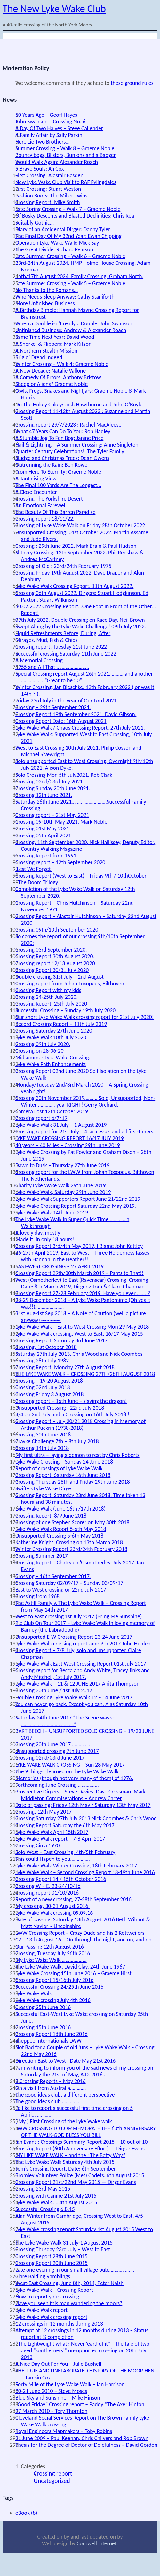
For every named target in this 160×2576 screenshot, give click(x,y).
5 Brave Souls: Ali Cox (39, 168)
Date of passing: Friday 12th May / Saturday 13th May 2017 (83, 1804)
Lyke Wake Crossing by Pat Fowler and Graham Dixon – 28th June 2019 (83, 1155)
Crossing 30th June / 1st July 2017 (53, 1690)
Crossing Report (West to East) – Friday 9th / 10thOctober (81, 875)
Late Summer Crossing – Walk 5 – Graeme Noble (70, 283)
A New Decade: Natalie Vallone (50, 370)
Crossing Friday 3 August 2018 (49, 1394)
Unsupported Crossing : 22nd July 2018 (59, 1407)
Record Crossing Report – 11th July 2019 (61, 1024)
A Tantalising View (36, 478)
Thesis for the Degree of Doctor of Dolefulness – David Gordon (86, 2444)
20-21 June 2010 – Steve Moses (51, 2390)
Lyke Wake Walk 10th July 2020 (50, 1037)
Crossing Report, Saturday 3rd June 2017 (61, 1340)
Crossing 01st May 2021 (42, 828)
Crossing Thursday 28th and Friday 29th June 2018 (72, 1481)
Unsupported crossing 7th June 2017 (57, 1751)
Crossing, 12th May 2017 (43, 1811)
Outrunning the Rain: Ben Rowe (51, 464)
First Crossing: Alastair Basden (49, 175)
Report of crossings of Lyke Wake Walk (59, 1468)
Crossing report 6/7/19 (41, 1118)
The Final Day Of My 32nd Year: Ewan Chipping (68, 236)
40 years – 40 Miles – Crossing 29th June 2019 (67, 1145)
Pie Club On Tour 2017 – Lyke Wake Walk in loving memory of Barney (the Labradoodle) (85, 1626)
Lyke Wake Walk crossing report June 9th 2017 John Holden (82, 1643)
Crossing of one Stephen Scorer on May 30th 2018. (73, 1522)
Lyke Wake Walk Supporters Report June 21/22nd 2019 (77, 1198)
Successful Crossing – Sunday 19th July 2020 (65, 1010)
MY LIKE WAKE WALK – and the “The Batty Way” (70, 2155)
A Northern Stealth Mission (46, 350)
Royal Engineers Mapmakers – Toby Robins (63, 2431)
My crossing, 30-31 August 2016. (52, 1906)
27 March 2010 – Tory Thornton (51, 2411)
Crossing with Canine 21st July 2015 (56, 2195)
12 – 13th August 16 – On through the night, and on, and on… (85, 1939)
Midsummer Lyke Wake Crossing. (52, 1057)
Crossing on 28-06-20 (39, 1050)
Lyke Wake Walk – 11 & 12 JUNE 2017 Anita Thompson (77, 1683)
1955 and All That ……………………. (52, 667)
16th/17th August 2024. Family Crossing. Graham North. (79, 276)
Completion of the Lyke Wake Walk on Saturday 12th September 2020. (75, 892)
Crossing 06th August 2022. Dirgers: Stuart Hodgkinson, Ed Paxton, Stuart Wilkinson (81, 596)
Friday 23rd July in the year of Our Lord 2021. (66, 700)
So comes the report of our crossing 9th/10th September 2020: (80, 940)
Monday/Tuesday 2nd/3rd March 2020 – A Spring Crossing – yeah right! (83, 1088)
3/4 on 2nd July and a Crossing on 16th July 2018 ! (72, 1414)
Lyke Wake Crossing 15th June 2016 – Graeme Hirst (73, 1973)
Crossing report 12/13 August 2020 (55, 963)
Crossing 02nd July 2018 (42, 1387)
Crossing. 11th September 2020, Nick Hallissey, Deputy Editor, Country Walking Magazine (85, 845)
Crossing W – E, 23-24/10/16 (47, 1885)
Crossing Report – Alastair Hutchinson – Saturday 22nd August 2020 (85, 919)
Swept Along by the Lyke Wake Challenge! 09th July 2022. (80, 626)
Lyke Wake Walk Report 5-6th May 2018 (60, 1529)
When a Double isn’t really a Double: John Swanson (73, 323)
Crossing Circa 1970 (37, 1845)
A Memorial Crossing (39, 660)
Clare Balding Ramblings (42, 2276)
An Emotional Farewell (41, 505)
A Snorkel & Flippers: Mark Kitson (53, 343)
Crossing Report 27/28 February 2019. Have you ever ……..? (82, 1293)
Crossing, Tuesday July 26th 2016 (52, 1953)
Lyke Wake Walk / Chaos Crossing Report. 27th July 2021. (80, 727)
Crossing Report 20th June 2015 (51, 2263)
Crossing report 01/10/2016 (47, 1892)
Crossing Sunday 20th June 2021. (52, 788)
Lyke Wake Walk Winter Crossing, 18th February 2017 (76, 1865)
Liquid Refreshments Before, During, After (62, 633)
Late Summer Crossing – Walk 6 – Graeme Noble (70, 256)
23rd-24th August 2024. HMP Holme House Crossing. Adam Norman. (82, 266)
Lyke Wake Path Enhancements (50, 1064)
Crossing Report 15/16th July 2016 (54, 1980)
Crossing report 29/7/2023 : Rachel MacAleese (68, 424)
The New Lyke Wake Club (54, 9)
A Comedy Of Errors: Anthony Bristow (58, 377)
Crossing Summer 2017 (41, 1555)
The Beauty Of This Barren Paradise (55, 512)
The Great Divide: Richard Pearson (54, 249)
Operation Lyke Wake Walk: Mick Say (57, 242)
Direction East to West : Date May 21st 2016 (65, 2060)
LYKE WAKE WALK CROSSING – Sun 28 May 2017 (70, 1764)
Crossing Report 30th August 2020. (54, 956)
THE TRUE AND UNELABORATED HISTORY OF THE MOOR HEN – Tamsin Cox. (84, 2374)
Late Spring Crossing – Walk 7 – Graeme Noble (67, 208)
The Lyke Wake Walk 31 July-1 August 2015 (64, 2242)
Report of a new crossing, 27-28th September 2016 (73, 1899)
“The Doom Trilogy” (37, 882)
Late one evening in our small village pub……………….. (74, 2269)
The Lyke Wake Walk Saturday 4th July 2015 (65, 2161)
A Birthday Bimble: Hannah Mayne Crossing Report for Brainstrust (77, 313)
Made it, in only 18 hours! (44, 1239)
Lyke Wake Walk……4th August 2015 (56, 2202)
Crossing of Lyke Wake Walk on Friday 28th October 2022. (81, 525)
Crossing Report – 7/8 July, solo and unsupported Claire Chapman (78, 1653)
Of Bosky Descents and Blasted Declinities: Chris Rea (74, 215)
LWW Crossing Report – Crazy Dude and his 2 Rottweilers (79, 1932)
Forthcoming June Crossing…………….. (57, 1784)
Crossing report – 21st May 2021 (52, 815)
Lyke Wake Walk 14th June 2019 (51, 1212)
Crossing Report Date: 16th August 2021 (61, 720)
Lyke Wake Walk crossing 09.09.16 (54, 1912)
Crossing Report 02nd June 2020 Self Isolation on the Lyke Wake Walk (81, 1074)
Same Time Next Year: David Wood (54, 336)
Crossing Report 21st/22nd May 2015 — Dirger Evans (75, 2182)
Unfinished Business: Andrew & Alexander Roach (70, 330)
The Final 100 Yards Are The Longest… (58, 485)
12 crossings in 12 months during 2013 (59, 2323)
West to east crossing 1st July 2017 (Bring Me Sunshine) (78, 1616)
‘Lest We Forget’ (33, 868)
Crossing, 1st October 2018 (46, 1347)
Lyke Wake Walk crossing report (51, 2316)
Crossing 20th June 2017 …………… (53, 1744)
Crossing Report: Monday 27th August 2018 (65, 1367)
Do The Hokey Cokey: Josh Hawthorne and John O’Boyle (79, 404)
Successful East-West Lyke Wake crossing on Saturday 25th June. (81, 2017)
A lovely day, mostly (37, 1232)
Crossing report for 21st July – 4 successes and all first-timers (84, 1131)
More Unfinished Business (45, 303)
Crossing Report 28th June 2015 (51, 2256)
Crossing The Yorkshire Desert (49, 498)
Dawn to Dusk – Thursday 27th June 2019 (62, 1165)
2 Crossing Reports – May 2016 (50, 2081)
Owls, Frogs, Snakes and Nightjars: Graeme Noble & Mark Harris (80, 394)
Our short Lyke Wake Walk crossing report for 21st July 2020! (84, 1017)
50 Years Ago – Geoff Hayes (46, 114)
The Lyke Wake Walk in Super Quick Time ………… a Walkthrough (72, 1222)
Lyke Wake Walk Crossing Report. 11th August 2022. (74, 586)
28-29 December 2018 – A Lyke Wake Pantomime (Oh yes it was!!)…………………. (82, 1303)
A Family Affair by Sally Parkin (48, 134)
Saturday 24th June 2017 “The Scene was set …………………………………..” (66, 1721)
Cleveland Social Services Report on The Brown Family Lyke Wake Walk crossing (82, 2421)
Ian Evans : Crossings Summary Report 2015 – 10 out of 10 (81, 2141)
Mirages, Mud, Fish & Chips (46, 639)
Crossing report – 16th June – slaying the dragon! (71, 1401)
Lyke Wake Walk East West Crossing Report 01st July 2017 (80, 1663)
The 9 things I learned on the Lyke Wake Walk (66, 1771)
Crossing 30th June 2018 (43, 1434)
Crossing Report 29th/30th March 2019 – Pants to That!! (79, 1273)
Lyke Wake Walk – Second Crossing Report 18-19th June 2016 (85, 1872)
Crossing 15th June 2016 (43, 2027)
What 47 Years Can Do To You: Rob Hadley (62, 431)
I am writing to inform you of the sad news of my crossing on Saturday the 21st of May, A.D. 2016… (84, 2071)
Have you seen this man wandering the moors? (68, 2303)
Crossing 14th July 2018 (42, 1447)
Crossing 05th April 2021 (43, 835)
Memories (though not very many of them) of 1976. (74, 1778)
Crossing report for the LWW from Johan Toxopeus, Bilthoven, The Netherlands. (85, 1175)
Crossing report (53, 2473)
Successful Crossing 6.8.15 (45, 2209)
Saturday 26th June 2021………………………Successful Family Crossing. (80, 805)
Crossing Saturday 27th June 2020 (53, 1030)
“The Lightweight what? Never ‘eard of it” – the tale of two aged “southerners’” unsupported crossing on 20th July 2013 (82, 2350)
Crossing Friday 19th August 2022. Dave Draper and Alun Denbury (79, 576)
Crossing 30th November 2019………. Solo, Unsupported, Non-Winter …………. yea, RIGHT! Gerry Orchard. (85, 1101)
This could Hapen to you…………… (52, 1858)
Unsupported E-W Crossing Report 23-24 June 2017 (73, 1636)
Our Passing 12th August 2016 (49, 1946)
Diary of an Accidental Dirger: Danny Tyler (62, 229)
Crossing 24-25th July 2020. (46, 996)
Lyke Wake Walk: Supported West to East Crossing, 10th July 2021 (83, 738)
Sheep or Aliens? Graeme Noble (51, 384)
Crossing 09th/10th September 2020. (57, 929)
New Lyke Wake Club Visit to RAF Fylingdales (65, 182)
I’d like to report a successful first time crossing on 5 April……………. (74, 2111)
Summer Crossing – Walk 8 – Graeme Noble (64, 148)
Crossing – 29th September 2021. (53, 707)
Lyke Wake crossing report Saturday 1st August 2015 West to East (84, 2232)
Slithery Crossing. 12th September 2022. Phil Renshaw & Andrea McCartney (79, 556)
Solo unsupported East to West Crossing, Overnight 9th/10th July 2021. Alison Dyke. (84, 764)
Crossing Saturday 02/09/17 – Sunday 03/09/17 (69, 1582)
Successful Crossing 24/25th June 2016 (59, 1986)
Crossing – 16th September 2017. (53, 1576)
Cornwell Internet (97, 2543)
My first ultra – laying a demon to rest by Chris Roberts (77, 1455)
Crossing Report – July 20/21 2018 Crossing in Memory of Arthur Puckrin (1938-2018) (80, 1424)
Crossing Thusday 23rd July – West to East (62, 2249)
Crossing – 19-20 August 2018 (49, 1380)
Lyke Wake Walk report (41, 2309)
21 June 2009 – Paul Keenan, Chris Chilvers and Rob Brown (81, 2438)
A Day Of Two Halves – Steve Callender (59, 128)
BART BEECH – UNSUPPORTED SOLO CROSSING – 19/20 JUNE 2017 (84, 1734)
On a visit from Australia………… (50, 2087)
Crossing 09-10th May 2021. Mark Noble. (62, 821)
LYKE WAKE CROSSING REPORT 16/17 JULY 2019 (69, 1138)
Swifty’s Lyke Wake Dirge (43, 1488)
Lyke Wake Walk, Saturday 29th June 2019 (63, 1192)
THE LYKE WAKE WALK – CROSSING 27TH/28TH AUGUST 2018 (85, 1373)
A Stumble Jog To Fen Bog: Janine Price (59, 438)
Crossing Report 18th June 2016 (51, 2034)
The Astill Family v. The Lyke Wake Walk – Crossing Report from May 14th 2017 (80, 1606)
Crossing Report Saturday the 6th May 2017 (65, 1825)
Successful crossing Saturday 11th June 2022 (65, 653)
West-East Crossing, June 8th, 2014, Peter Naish (69, 2283)
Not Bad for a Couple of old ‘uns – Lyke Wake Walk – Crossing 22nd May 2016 (85, 2051)
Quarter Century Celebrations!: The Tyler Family (69, 451)
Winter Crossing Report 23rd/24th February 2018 (71, 1549)
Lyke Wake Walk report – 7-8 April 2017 (60, 1838)
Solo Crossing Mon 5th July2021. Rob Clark (63, 774)
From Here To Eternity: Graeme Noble (58, 471)
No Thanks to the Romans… (46, 289)
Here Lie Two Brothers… (42, 141)
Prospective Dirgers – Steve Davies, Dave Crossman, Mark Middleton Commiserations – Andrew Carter (80, 1795)
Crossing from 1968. (38, 1596)
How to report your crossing (47, 2296)
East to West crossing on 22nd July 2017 (60, 1589)
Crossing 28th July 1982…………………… (57, 1360)
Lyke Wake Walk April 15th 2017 (51, 1832)
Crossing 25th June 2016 (43, 2007)
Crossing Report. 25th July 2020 (51, 1003)
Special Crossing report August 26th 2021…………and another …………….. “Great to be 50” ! (84, 677)
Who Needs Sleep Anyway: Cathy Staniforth (65, 296)
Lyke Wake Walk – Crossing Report (54, 2289)
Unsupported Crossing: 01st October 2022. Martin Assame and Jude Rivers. (81, 536)
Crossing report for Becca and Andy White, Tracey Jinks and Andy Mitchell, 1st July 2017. (82, 1674)
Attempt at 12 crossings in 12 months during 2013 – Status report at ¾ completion (81, 2334)
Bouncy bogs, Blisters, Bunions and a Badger (65, 155)
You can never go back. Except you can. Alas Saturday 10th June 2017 (81, 1707)
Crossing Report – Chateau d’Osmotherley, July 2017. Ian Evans (79, 1566)
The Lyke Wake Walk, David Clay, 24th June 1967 (70, 1966)
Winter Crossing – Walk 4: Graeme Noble (61, 363)
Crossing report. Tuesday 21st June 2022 (61, 646)
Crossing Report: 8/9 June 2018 (50, 1515)
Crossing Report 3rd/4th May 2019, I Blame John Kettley (79, 1246)
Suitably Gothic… (34, 222)
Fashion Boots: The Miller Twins (51, 195)
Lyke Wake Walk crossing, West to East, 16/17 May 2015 (79, 1333)
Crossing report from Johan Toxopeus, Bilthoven (69, 983)
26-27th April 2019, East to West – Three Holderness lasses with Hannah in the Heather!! (82, 1256)
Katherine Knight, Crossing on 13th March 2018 (69, 1542)
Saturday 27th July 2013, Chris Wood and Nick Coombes (78, 1353)
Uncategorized (52, 2480)
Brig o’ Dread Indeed (38, 357)
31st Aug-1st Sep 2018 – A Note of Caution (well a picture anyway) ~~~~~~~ (80, 1317)
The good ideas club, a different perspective (65, 2094)
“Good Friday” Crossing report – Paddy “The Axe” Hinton (79, 2404)
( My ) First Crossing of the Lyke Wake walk (63, 2121)
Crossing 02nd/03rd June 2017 (49, 1757)
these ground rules (132, 82)
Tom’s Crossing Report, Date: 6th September (65, 2168)
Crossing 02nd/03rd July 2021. (49, 781)
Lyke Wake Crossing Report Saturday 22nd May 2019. (75, 1205)
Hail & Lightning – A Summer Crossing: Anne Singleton (77, 444)
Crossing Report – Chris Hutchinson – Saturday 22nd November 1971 (74, 906)
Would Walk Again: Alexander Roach (56, 162)
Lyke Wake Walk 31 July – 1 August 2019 (61, 1124)
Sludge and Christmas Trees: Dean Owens (62, 458)
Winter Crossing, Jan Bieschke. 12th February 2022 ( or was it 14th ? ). (84, 690)
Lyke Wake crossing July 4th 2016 (53, 2000)
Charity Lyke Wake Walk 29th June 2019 (60, 1185)
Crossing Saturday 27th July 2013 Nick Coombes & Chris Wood (86, 1818)
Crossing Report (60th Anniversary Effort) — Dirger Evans (80, 2148)
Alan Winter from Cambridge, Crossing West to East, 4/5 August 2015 (79, 2219)
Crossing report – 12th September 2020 (60, 862)
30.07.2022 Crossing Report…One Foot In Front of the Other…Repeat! (85, 610)
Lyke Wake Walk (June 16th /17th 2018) (60, 1508)
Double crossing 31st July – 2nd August (59, 976)
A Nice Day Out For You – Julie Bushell (58, 2363)
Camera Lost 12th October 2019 (51, 1111)
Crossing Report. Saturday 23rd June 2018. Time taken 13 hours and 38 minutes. (80, 1498)
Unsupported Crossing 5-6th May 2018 (59, 1535)
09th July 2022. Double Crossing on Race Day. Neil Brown (80, 619)
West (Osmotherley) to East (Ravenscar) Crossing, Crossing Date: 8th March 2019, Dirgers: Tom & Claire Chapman (81, 1283)
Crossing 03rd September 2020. (51, 949)
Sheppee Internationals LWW (48, 2040)
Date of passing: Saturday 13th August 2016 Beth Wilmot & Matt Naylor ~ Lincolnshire (82, 1923)
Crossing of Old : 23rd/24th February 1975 (63, 565)
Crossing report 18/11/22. (45, 518)
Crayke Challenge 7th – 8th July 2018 (57, 1441)
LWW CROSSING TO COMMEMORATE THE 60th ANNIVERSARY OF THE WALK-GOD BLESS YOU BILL (85, 2132)
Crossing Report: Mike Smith (47, 202)
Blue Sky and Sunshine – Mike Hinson (57, 2397)
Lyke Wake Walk (33, 1993)
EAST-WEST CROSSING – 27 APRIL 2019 (59, 1266)
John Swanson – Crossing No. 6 (50, 121)
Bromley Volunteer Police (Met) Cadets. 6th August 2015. (80, 2175)
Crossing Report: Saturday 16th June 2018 (62, 1475)
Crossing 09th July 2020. (42, 1044)
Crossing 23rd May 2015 (42, 2188)
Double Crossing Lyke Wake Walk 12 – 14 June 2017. (74, 1697)
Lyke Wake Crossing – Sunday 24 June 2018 (64, 1461)
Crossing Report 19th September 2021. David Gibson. (75, 714)
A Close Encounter (36, 491)
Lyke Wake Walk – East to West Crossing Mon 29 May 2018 (82, 1326)
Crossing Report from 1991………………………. (64, 855)
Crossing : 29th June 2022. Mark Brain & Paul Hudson (75, 545)
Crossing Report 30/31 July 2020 (52, 970)
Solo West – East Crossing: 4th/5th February (65, 1852)
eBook (26, 2512)
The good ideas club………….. (47, 2101)
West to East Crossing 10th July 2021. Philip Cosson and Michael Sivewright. (78, 751)
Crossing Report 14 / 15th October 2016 (60, 1878)
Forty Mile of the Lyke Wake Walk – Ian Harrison (69, 2384)
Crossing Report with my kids (48, 990)
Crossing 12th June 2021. (43, 794)
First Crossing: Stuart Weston (48, 188)
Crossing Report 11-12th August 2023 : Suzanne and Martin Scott (82, 414)
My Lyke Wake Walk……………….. (51, 1960)
